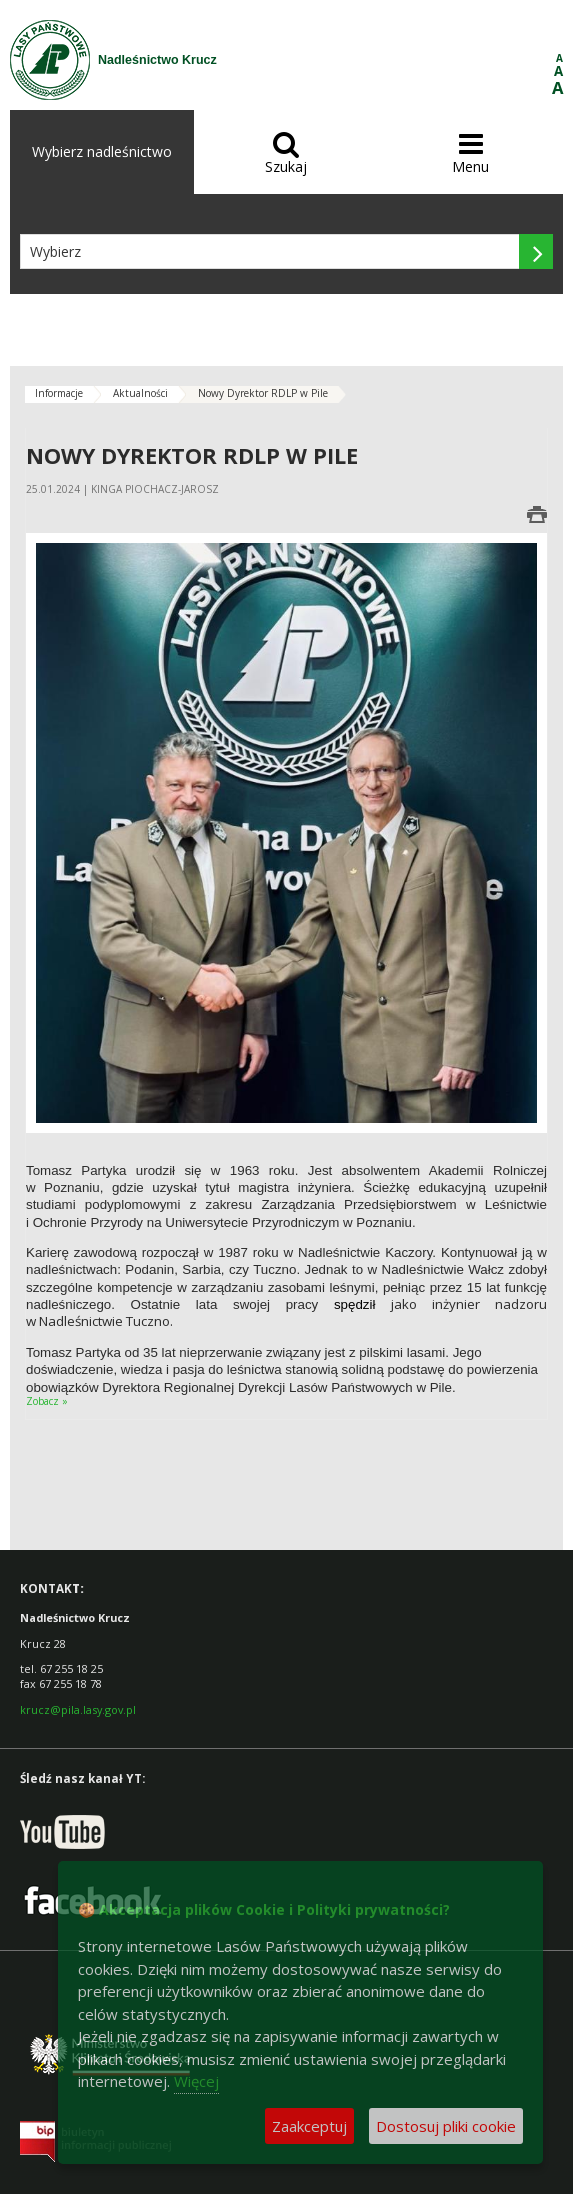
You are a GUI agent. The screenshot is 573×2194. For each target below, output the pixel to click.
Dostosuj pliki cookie (446, 2126)
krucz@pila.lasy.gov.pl (78, 1709)
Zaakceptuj (309, 2126)
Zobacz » (47, 1401)
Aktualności (140, 393)
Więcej (196, 2081)
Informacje (59, 393)
